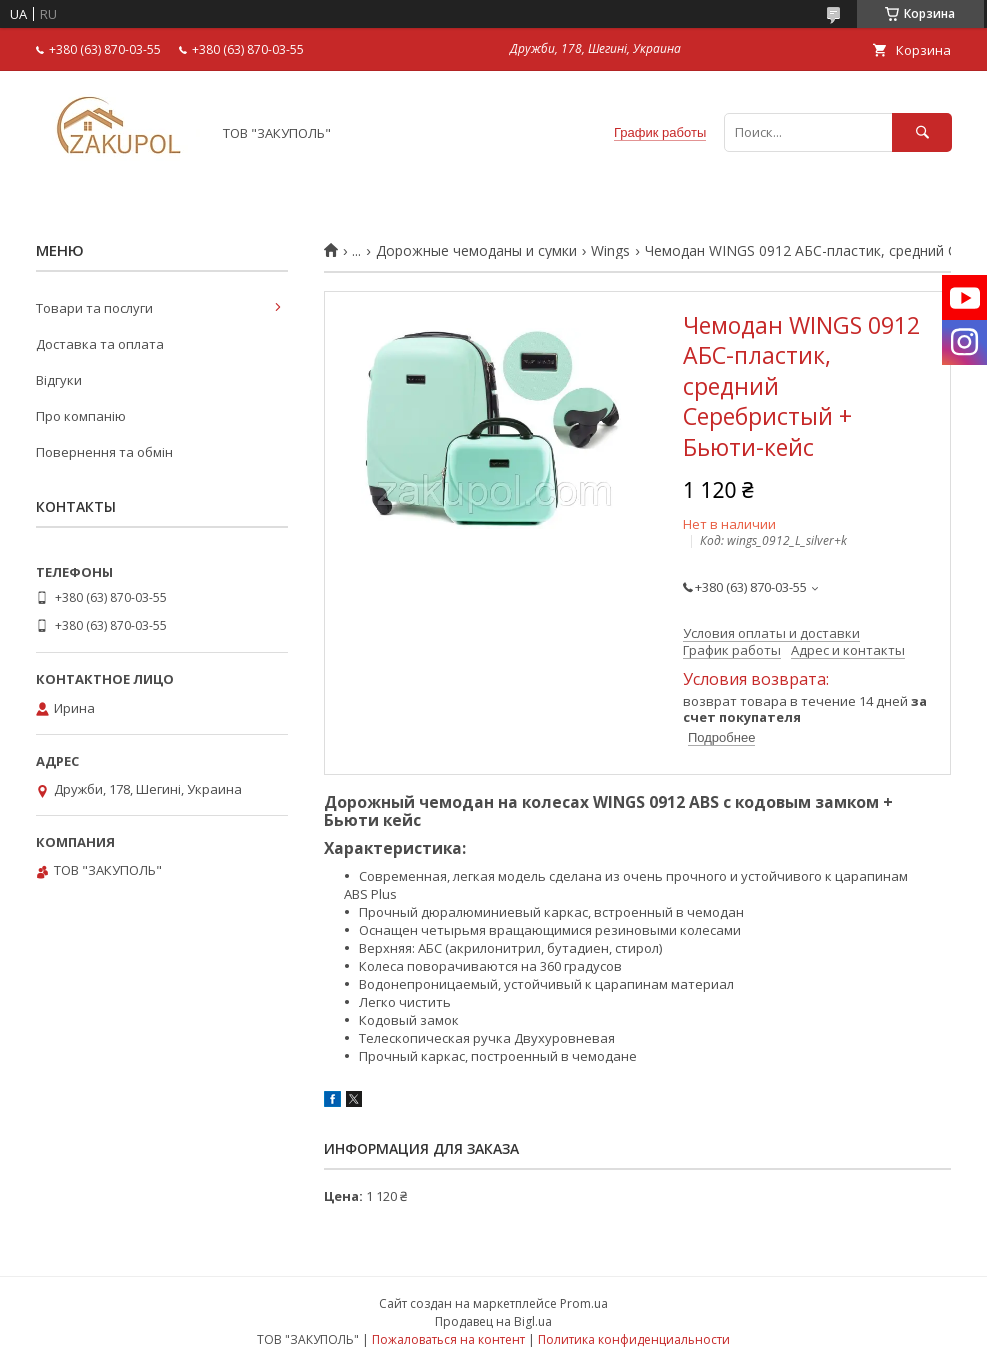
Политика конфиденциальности (634, 1339)
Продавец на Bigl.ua (493, 1321)
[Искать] (922, 132)
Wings (610, 251)
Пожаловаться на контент (448, 1339)
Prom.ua (584, 1303)
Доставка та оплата (100, 344)
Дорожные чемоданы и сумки (476, 251)
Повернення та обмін (104, 452)
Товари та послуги (94, 308)
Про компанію (81, 416)
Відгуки (59, 380)
